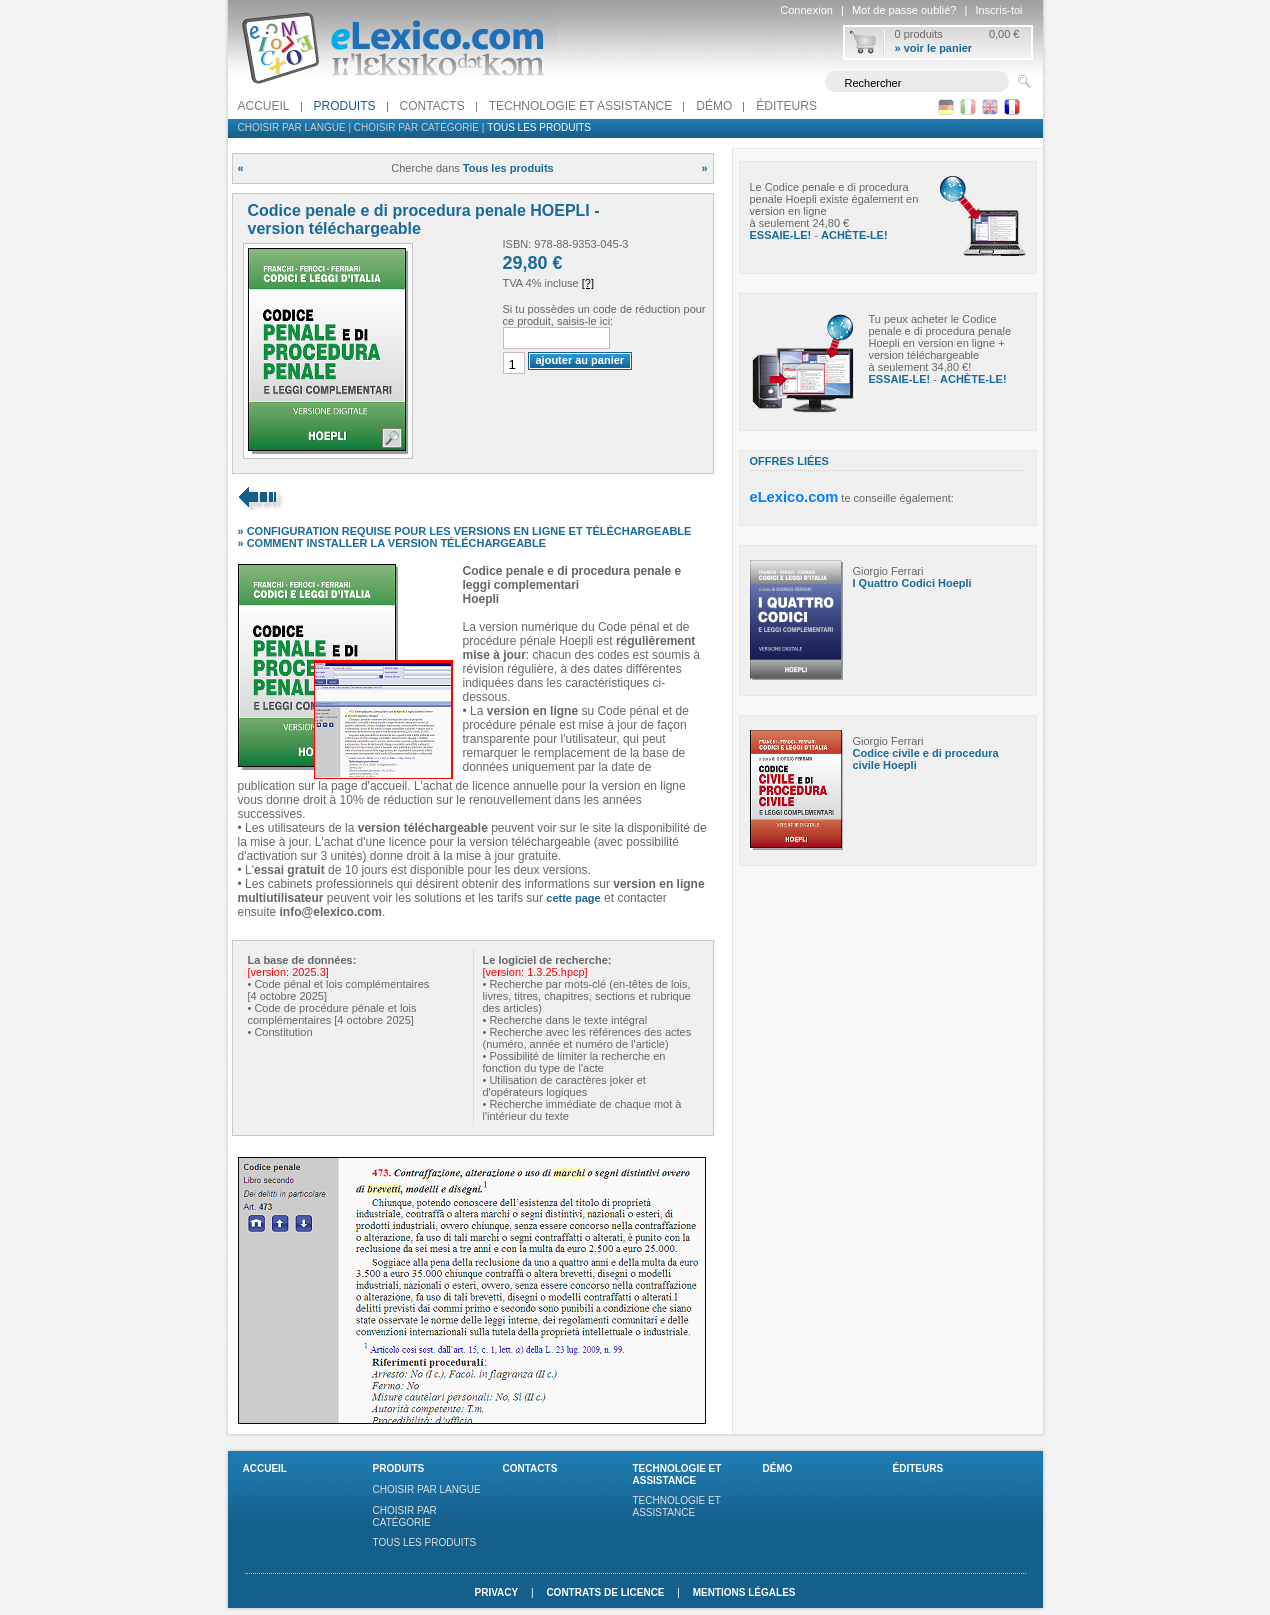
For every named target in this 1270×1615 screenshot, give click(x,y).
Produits (345, 106)
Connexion (806, 10)
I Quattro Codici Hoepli (912, 583)
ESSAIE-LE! (781, 235)
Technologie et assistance (581, 106)
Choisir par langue (292, 127)
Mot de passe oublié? (904, 10)
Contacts (432, 106)
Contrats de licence (605, 1592)
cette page (573, 898)
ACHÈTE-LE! (854, 235)
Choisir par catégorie (416, 127)
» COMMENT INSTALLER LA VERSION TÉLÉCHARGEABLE (392, 543)
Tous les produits (539, 127)
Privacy (496, 1592)
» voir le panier (934, 48)
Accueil (264, 106)
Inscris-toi (998, 10)
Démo (714, 106)
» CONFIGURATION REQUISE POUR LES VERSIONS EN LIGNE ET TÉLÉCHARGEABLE (465, 531)
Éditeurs (786, 106)
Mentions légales (744, 1592)
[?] (588, 283)
